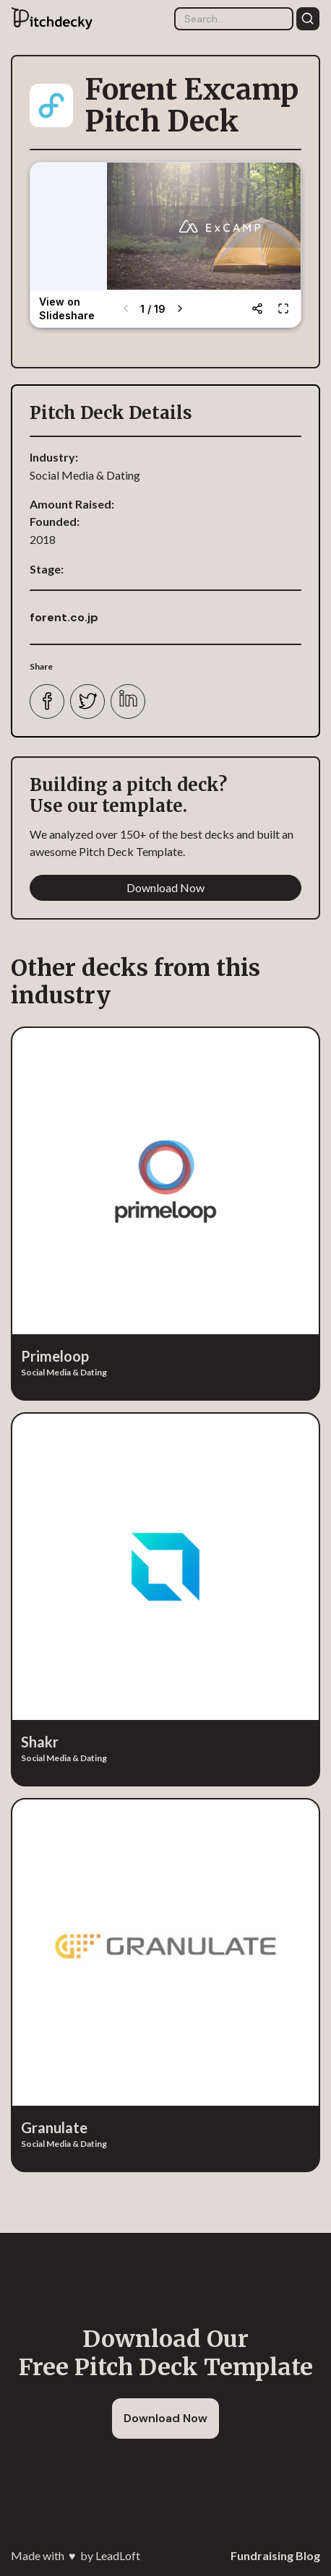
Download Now (165, 887)
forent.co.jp (64, 617)
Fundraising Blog (275, 2555)
